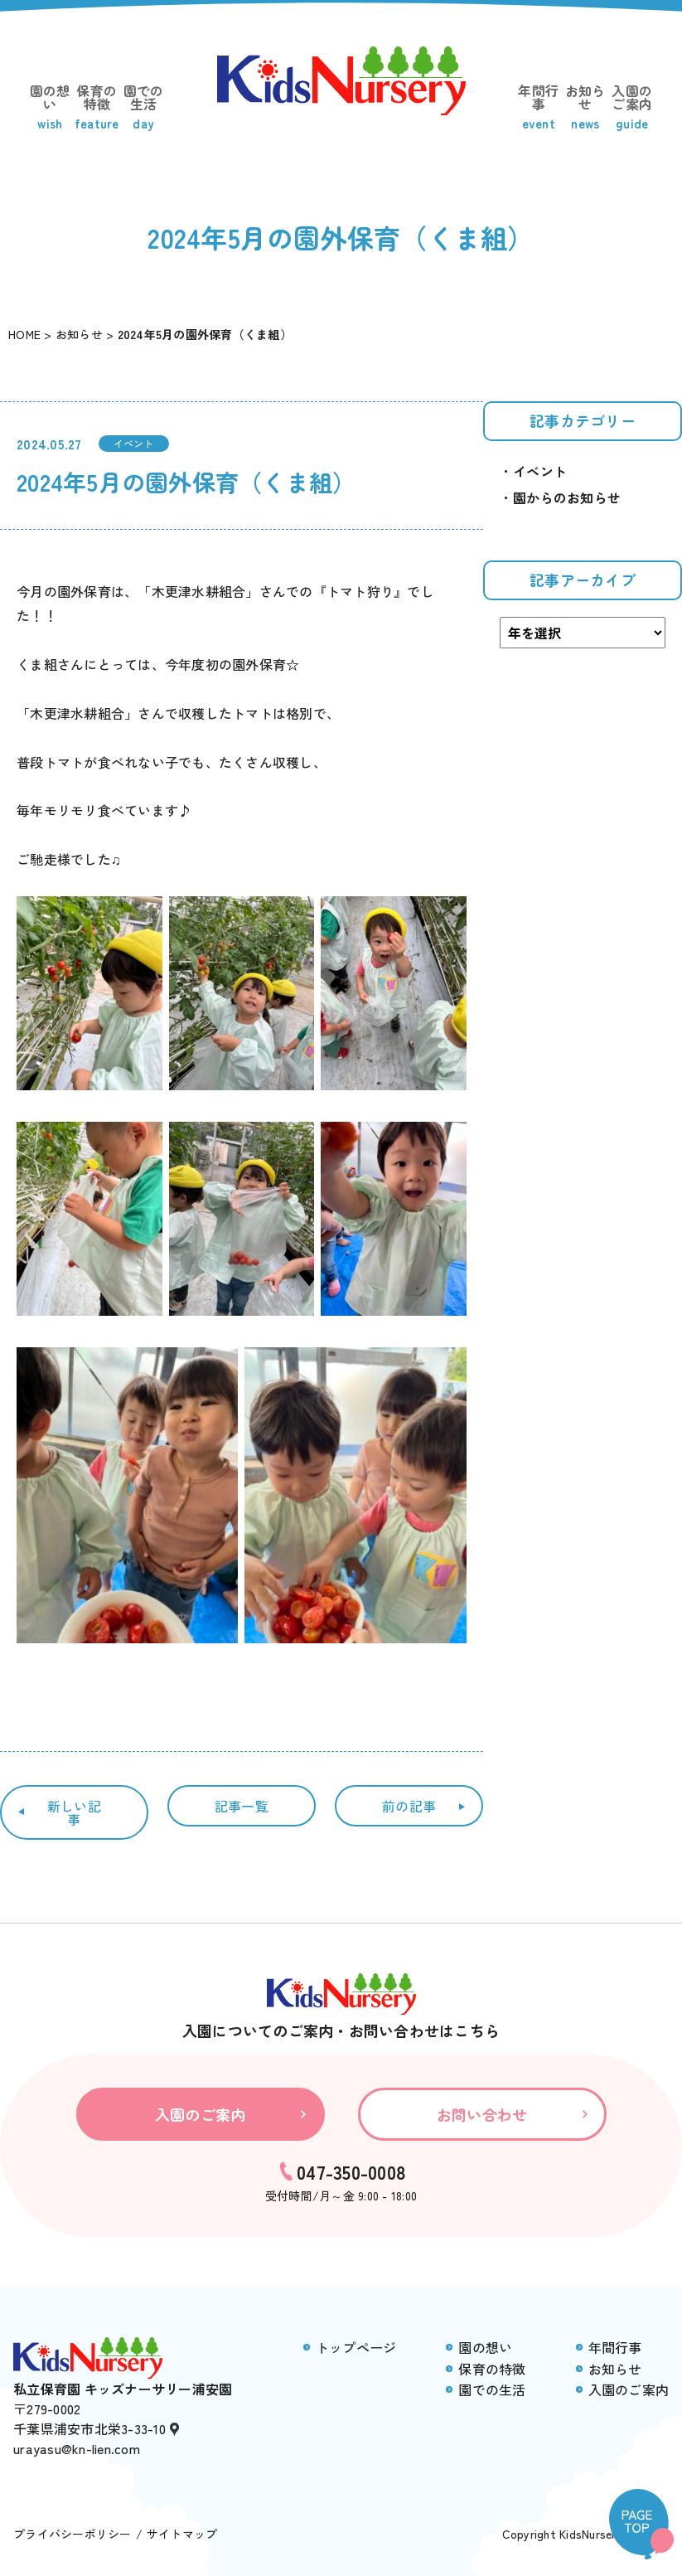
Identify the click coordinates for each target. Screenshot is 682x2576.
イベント (134, 443)
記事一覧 (241, 1806)
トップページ (356, 2347)
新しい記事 (74, 1812)
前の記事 (409, 1806)
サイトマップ (182, 2533)
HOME (24, 334)
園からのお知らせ (567, 497)
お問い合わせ (482, 2114)
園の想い (50, 106)
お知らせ (585, 106)
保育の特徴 (97, 106)
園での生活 (143, 106)
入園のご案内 (632, 106)
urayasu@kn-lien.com (76, 2448)
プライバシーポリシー (72, 2533)
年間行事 (539, 106)
